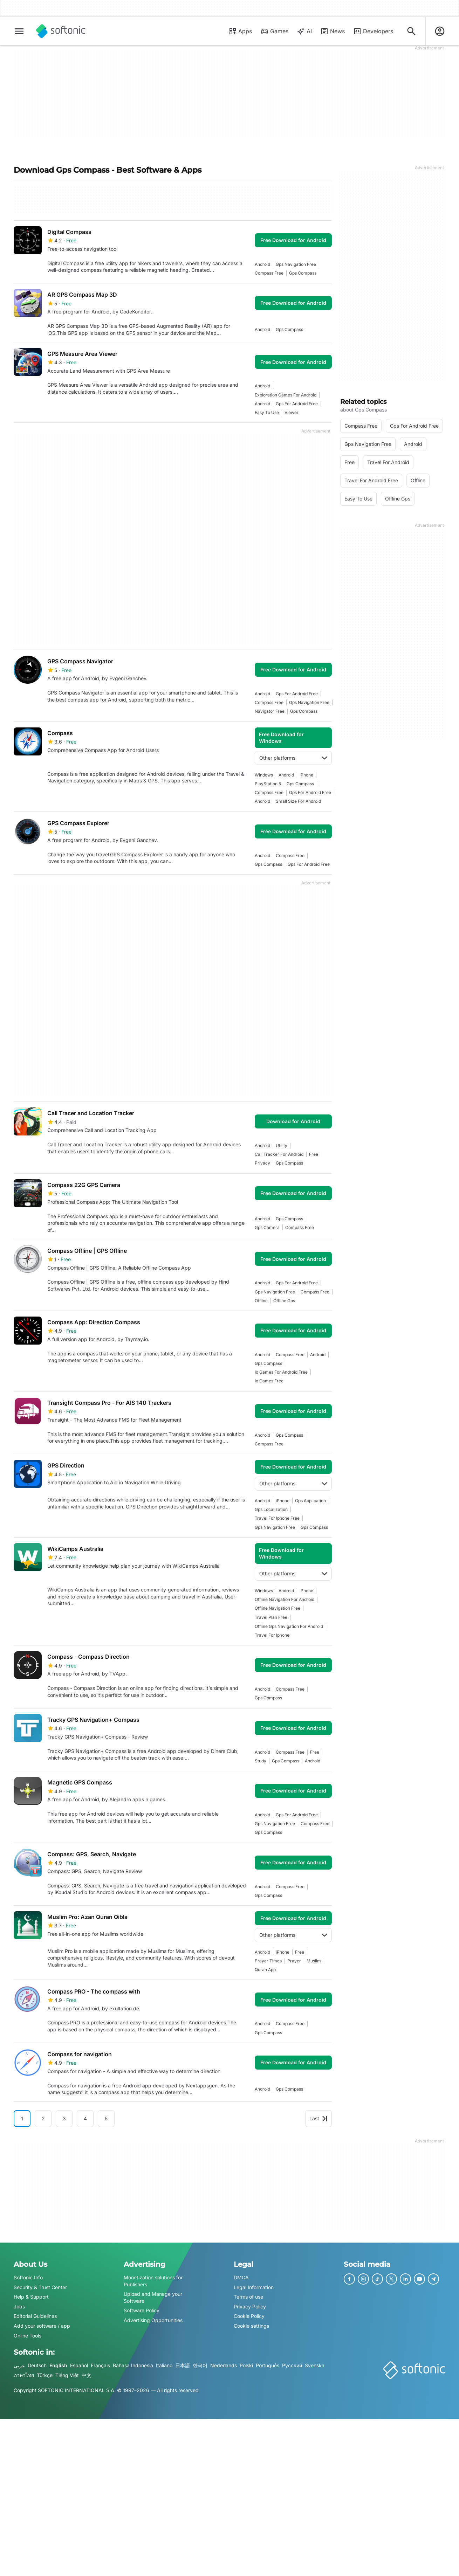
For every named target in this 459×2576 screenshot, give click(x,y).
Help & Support (31, 2297)
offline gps (284, 1300)
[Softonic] (60, 31)
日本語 (182, 2365)
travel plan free (271, 1617)
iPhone (306, 775)
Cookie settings (251, 2326)
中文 (86, 2375)
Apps (240, 31)
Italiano (164, 2365)
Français (100, 2365)
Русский (292, 2365)
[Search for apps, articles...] (411, 31)
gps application (310, 1500)
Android (262, 264)
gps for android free (297, 403)
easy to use (267, 412)
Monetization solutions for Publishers (153, 2280)
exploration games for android (285, 395)
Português (267, 2365)
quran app (265, 1969)
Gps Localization (271, 1509)
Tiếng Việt (67, 2375)
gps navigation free (296, 264)
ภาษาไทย (24, 2375)
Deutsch (37, 2365)
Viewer (292, 412)
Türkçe (45, 2375)
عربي (19, 2365)
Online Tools (27, 2336)
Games (274, 31)
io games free (269, 1380)
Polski (246, 2365)
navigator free (270, 711)
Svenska (314, 2365)
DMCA (241, 2277)
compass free (269, 273)
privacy (262, 1163)
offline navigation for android (284, 1599)
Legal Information (254, 2287)
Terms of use (248, 2297)
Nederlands (223, 2365)
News (332, 31)
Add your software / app (42, 2326)
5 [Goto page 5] (106, 2118)
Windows (264, 775)
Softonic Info (28, 2277)
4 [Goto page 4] (85, 2118)
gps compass (302, 273)
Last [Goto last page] (318, 2118)
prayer (294, 1960)
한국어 (200, 2365)
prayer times (268, 1960)
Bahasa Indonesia (133, 2365)
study (260, 1760)
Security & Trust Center (40, 2287)
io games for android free (281, 1372)
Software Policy (141, 2310)
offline (261, 1300)
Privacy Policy (250, 2306)
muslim (314, 1960)
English (58, 2365)
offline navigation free (277, 1608)
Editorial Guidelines (35, 2316)
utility (281, 1145)
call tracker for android (279, 1154)
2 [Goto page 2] (43, 2118)
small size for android (298, 801)
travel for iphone (272, 1635)
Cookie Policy (249, 2316)
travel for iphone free (277, 1518)
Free (313, 1154)
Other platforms (293, 758)
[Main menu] (19, 31)
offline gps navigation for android (289, 1626)
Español (79, 2365)
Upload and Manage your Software (153, 2297)
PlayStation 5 (268, 783)
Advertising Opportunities (153, 2320)
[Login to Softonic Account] (440, 31)
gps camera (267, 1227)
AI (304, 31)
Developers (373, 31)
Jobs (19, 2306)
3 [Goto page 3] (64, 2118)
